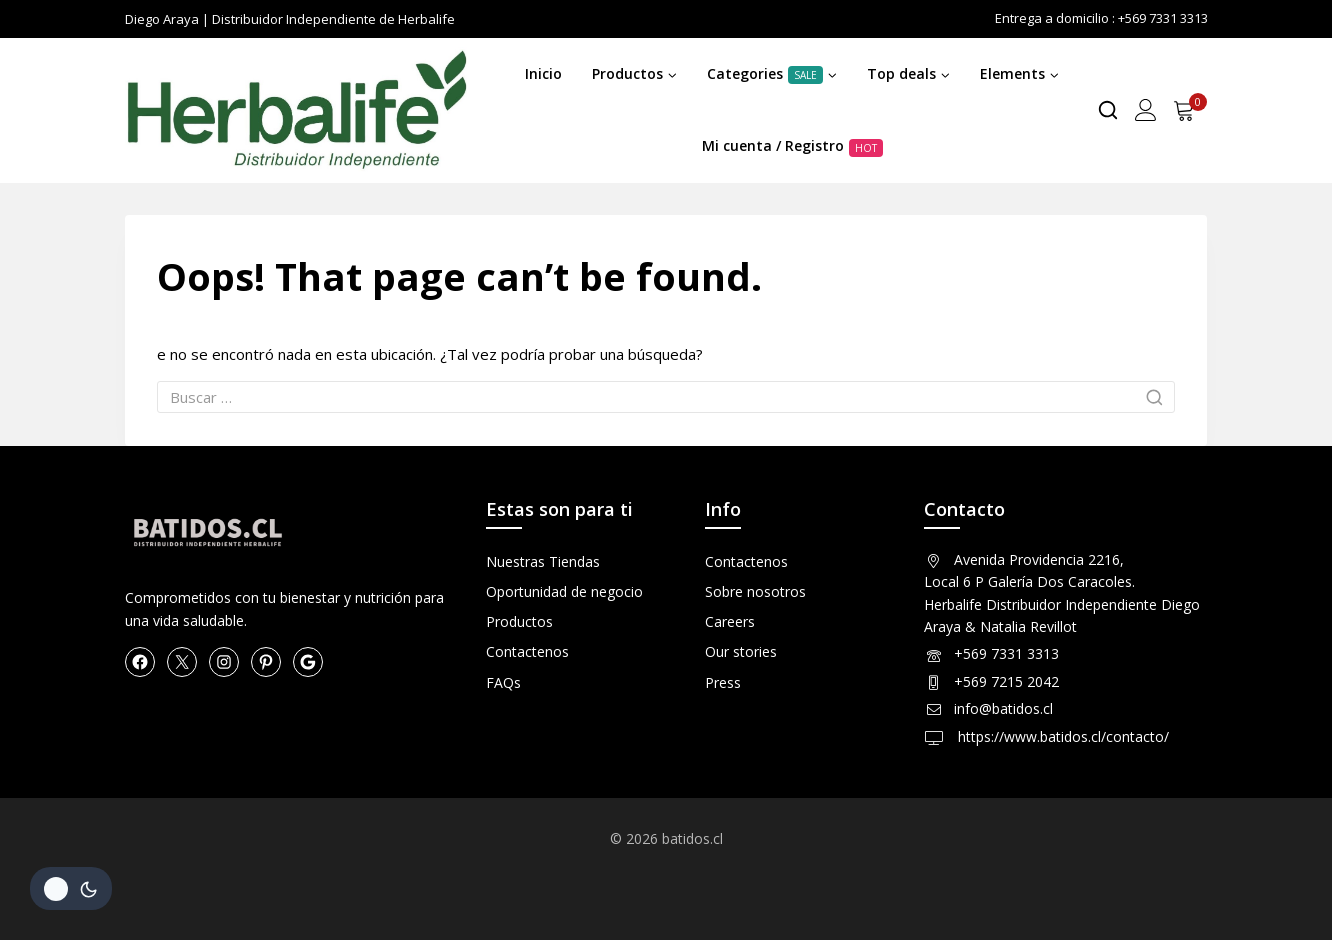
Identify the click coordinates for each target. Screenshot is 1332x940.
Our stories (741, 651)
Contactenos (527, 651)
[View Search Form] (1108, 110)
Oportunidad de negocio (564, 591)
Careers (730, 621)
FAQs (503, 682)
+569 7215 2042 (1006, 681)
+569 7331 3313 (1006, 653)
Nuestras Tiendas (543, 561)
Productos (519, 621)
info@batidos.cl (1003, 708)
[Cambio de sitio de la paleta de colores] (71, 888)
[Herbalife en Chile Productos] (296, 110)
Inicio (543, 73)
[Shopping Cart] (1190, 110)
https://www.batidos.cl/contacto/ (1061, 736)
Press (723, 682)
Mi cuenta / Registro (792, 146)
